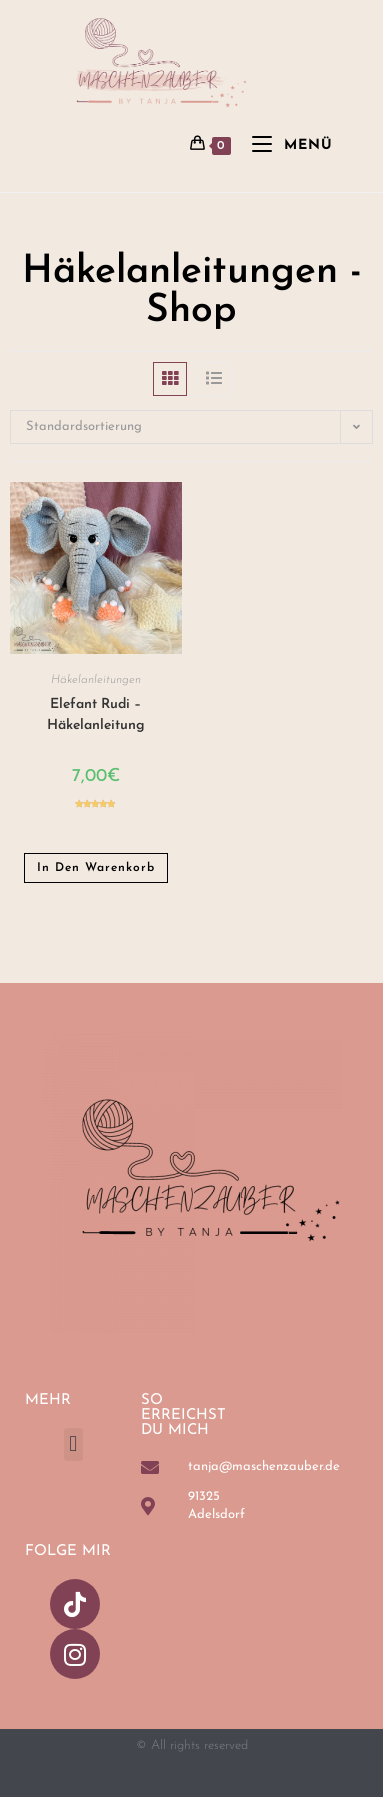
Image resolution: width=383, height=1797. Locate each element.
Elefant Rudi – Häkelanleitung (96, 715)
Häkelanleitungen (96, 680)
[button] (73, 1444)
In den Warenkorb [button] (96, 868)
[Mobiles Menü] (285, 145)
